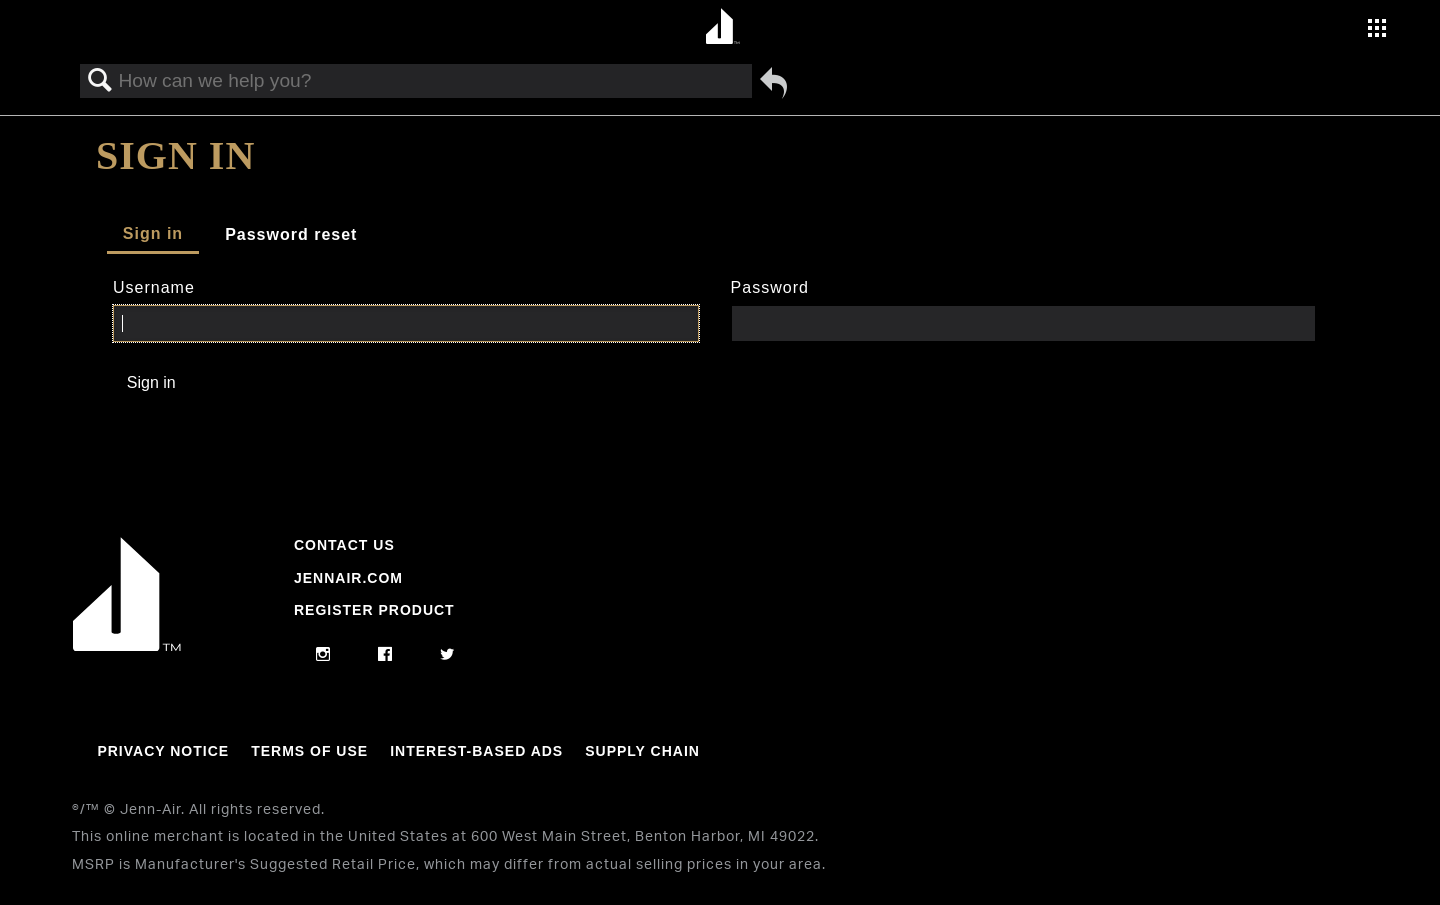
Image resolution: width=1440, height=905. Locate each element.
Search (100, 81)
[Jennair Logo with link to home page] (127, 646)
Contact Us (344, 545)
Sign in (153, 233)
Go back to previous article (773, 83)
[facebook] (385, 655)
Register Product (374, 610)
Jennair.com (348, 578)
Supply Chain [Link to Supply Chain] (642, 751)
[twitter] (447, 655)
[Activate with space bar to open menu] (1377, 30)
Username (154, 287)
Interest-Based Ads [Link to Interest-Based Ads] (476, 751)
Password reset (291, 234)
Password (770, 287)
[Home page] (722, 27)
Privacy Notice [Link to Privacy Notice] (163, 751)
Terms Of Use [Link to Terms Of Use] (309, 751)
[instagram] (323, 655)
